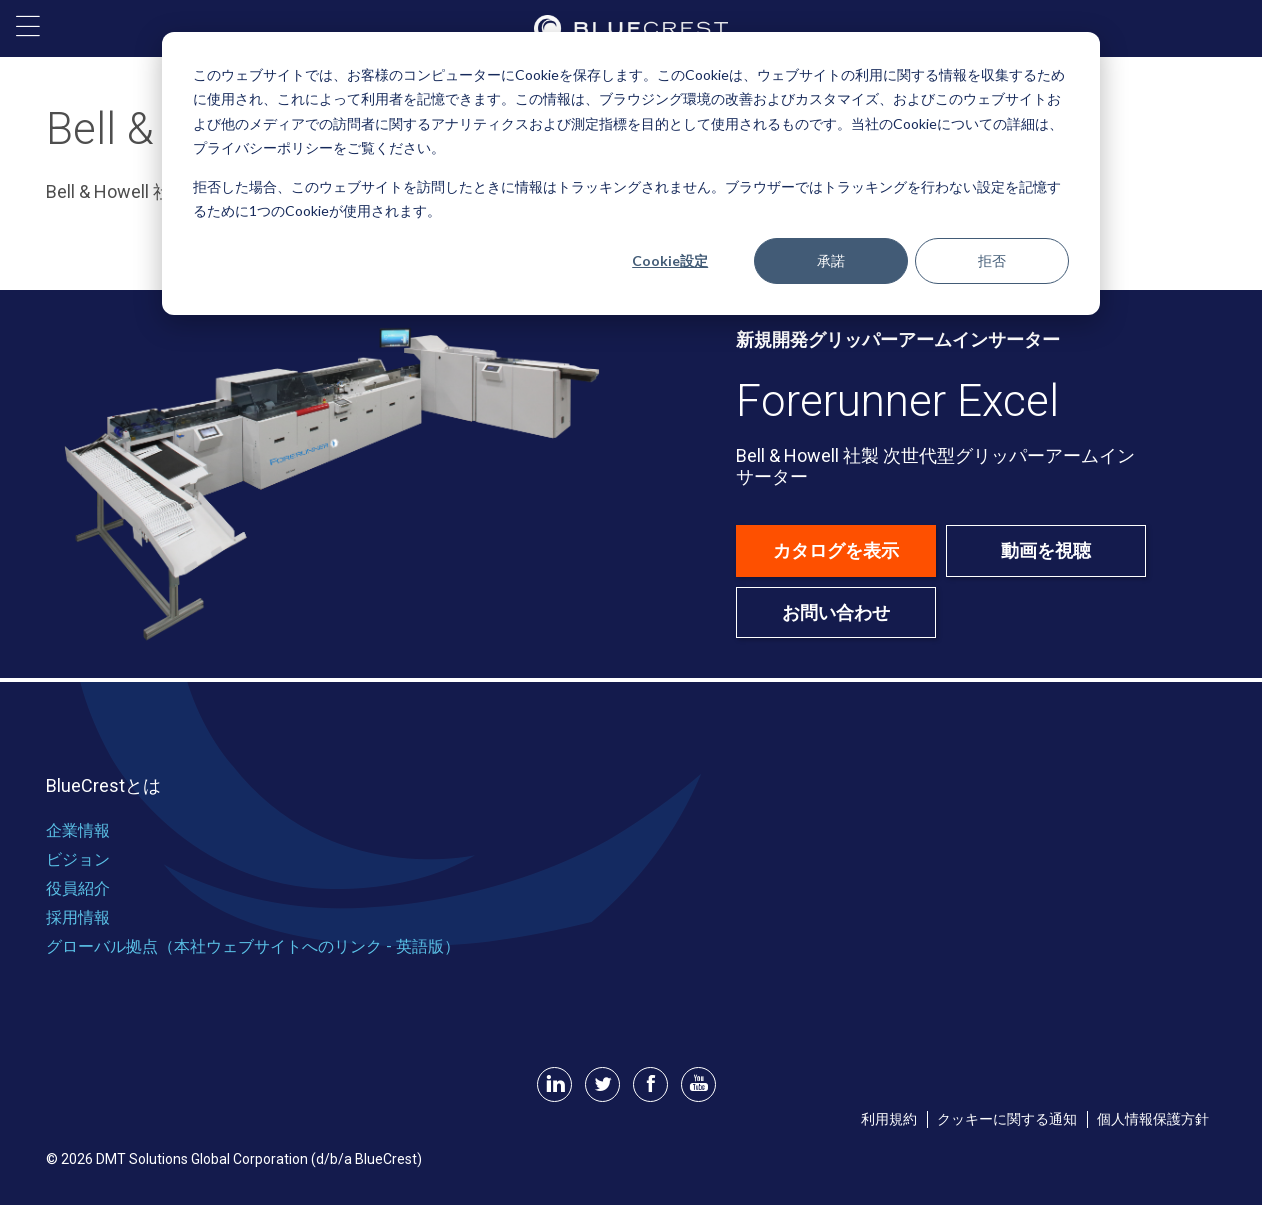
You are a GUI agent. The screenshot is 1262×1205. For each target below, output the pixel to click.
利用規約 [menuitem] (889, 1119)
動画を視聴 (1046, 550)
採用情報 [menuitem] (78, 917)
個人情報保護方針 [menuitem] (1153, 1119)
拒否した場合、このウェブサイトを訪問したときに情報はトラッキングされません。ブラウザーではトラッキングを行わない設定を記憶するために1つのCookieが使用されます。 (627, 199)
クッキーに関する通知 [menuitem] (1007, 1119)
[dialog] (631, 173)
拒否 (992, 260)
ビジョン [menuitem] (78, 859)
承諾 (831, 260)
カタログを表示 (836, 550)
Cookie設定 (670, 260)
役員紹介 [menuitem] (78, 888)
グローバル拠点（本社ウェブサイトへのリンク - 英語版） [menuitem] (253, 946)
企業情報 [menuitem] (78, 830)
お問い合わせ (836, 612)
